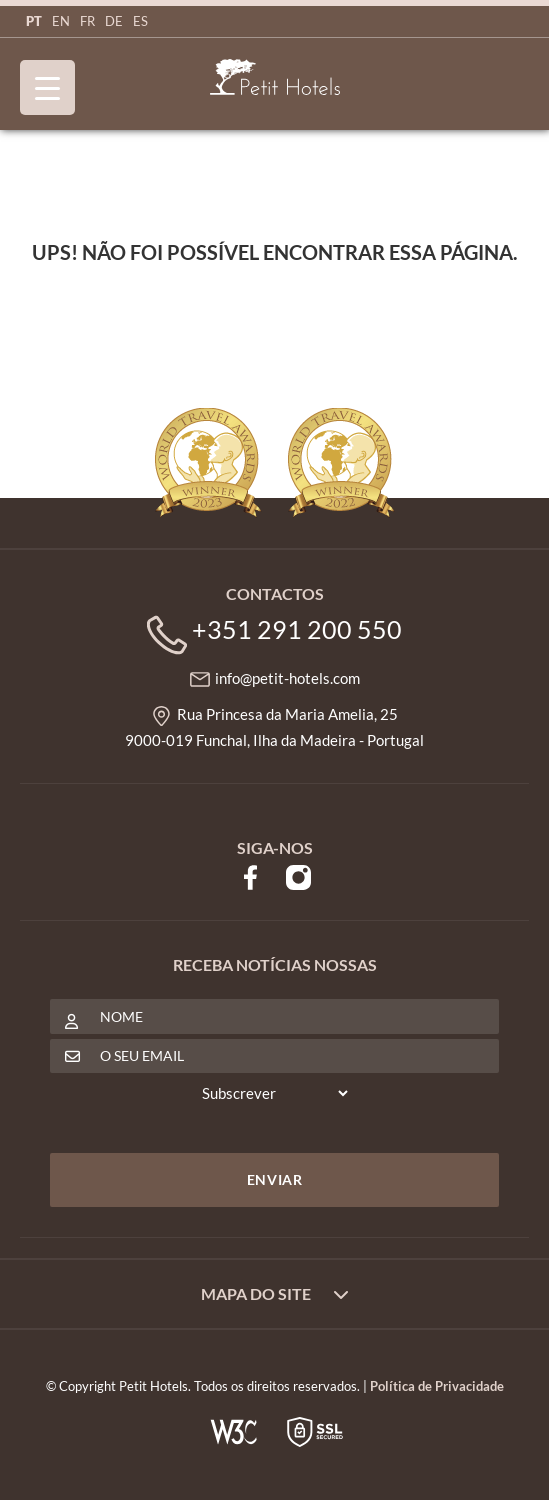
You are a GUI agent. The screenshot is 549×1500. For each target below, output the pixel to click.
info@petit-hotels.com (287, 678)
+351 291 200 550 (297, 629)
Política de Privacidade (437, 1386)
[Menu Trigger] (47, 87)
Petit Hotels (275, 78)
